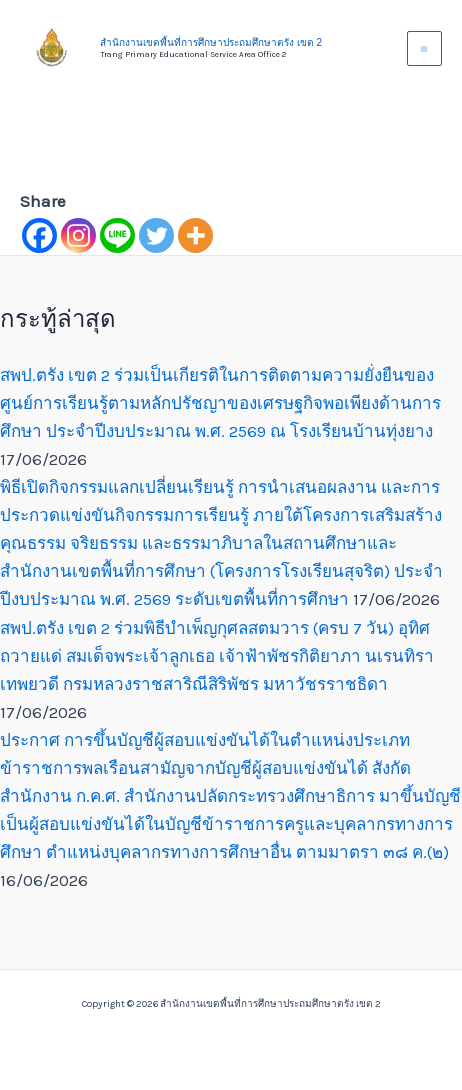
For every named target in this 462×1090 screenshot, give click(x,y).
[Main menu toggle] (425, 49)
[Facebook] (39, 235)
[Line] (117, 235)
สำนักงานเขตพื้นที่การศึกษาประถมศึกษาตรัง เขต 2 (211, 42)
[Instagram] (78, 235)
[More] (195, 235)
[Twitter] (156, 235)
